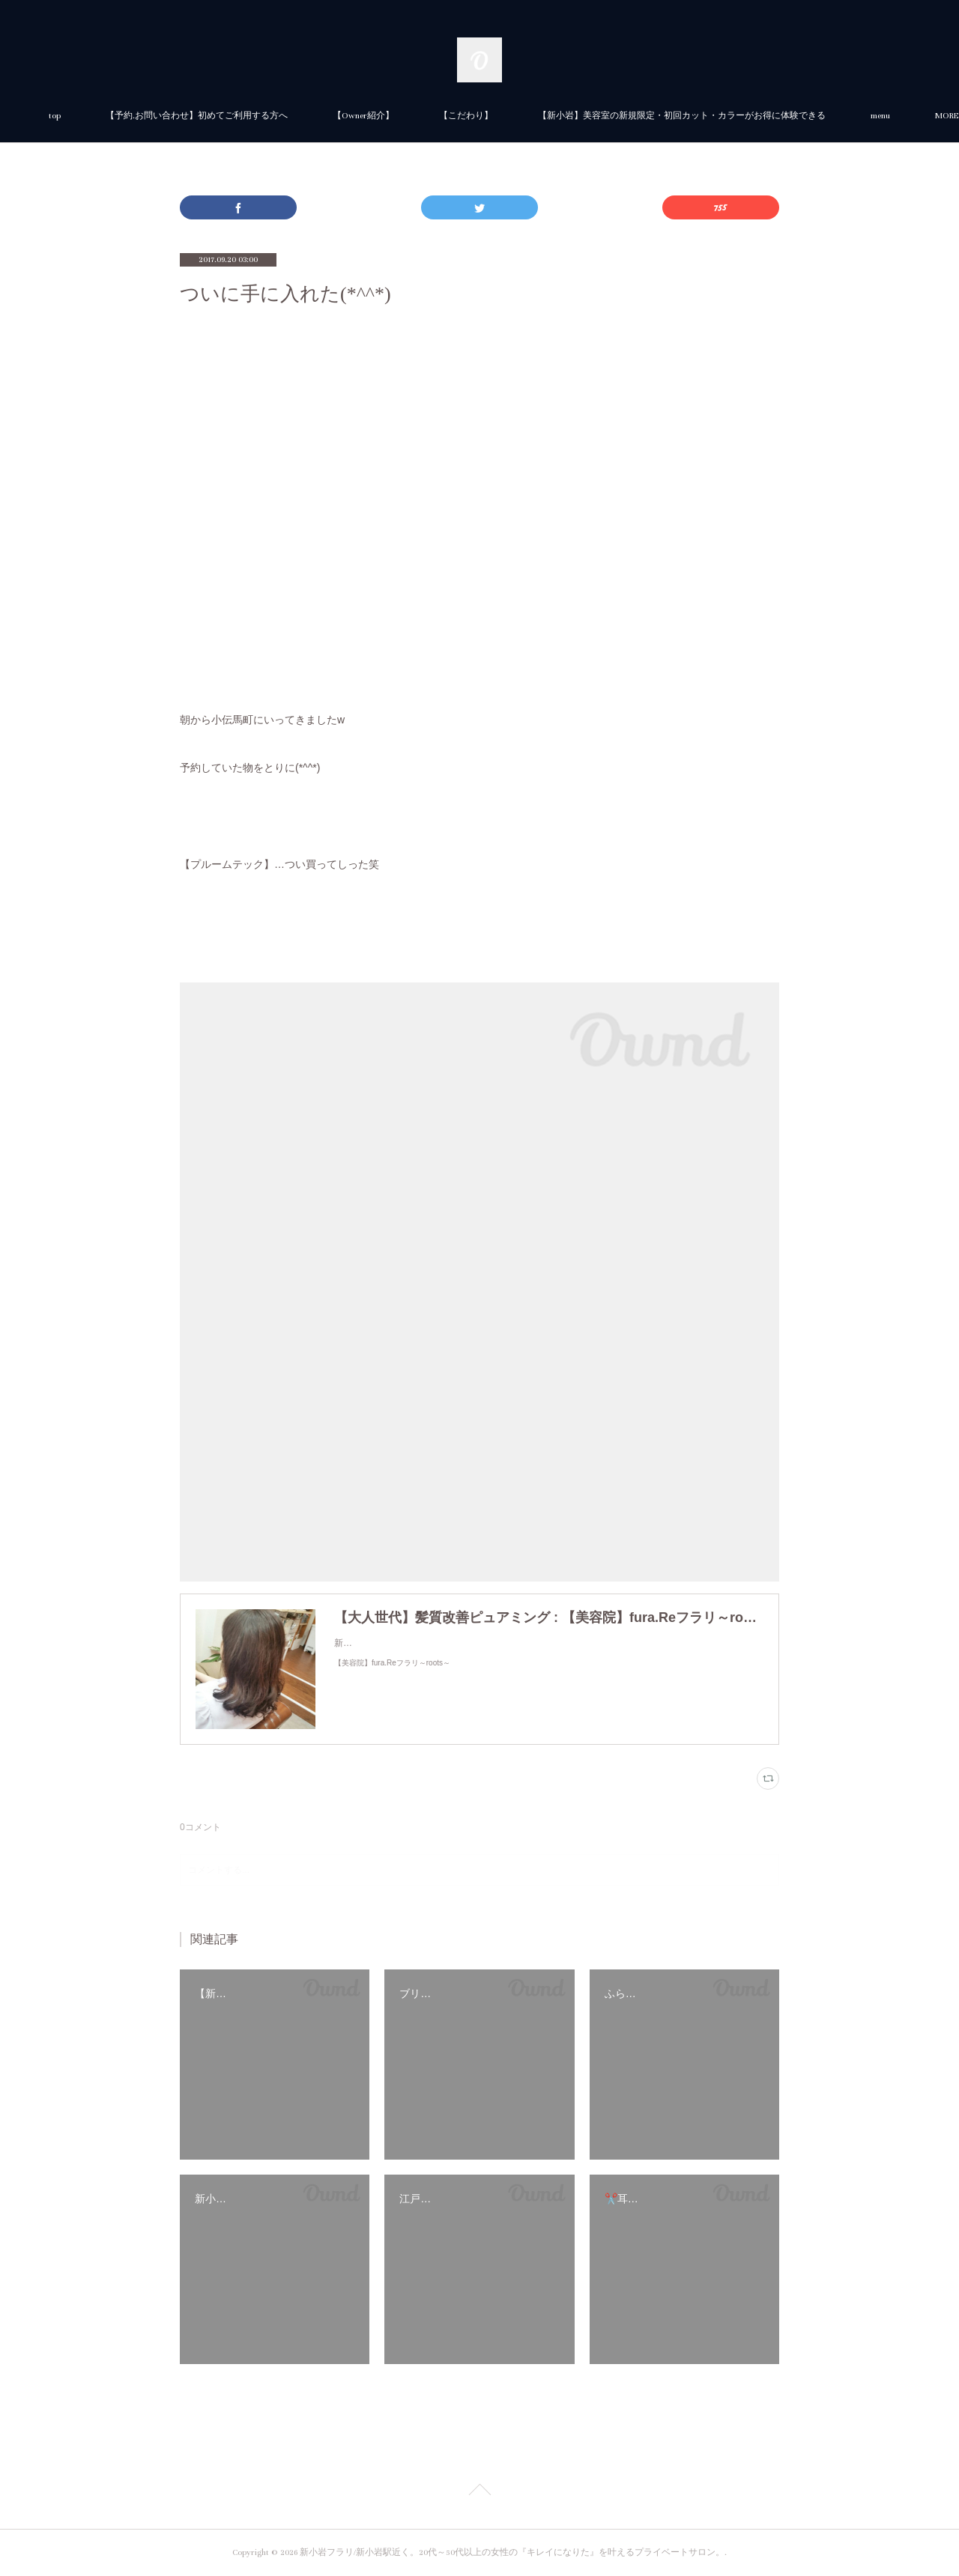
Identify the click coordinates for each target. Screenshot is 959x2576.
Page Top (479, 2492)
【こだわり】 (634, 116)
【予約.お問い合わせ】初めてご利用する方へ (364, 116)
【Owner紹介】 (531, 116)
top (223, 116)
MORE (717, 116)
